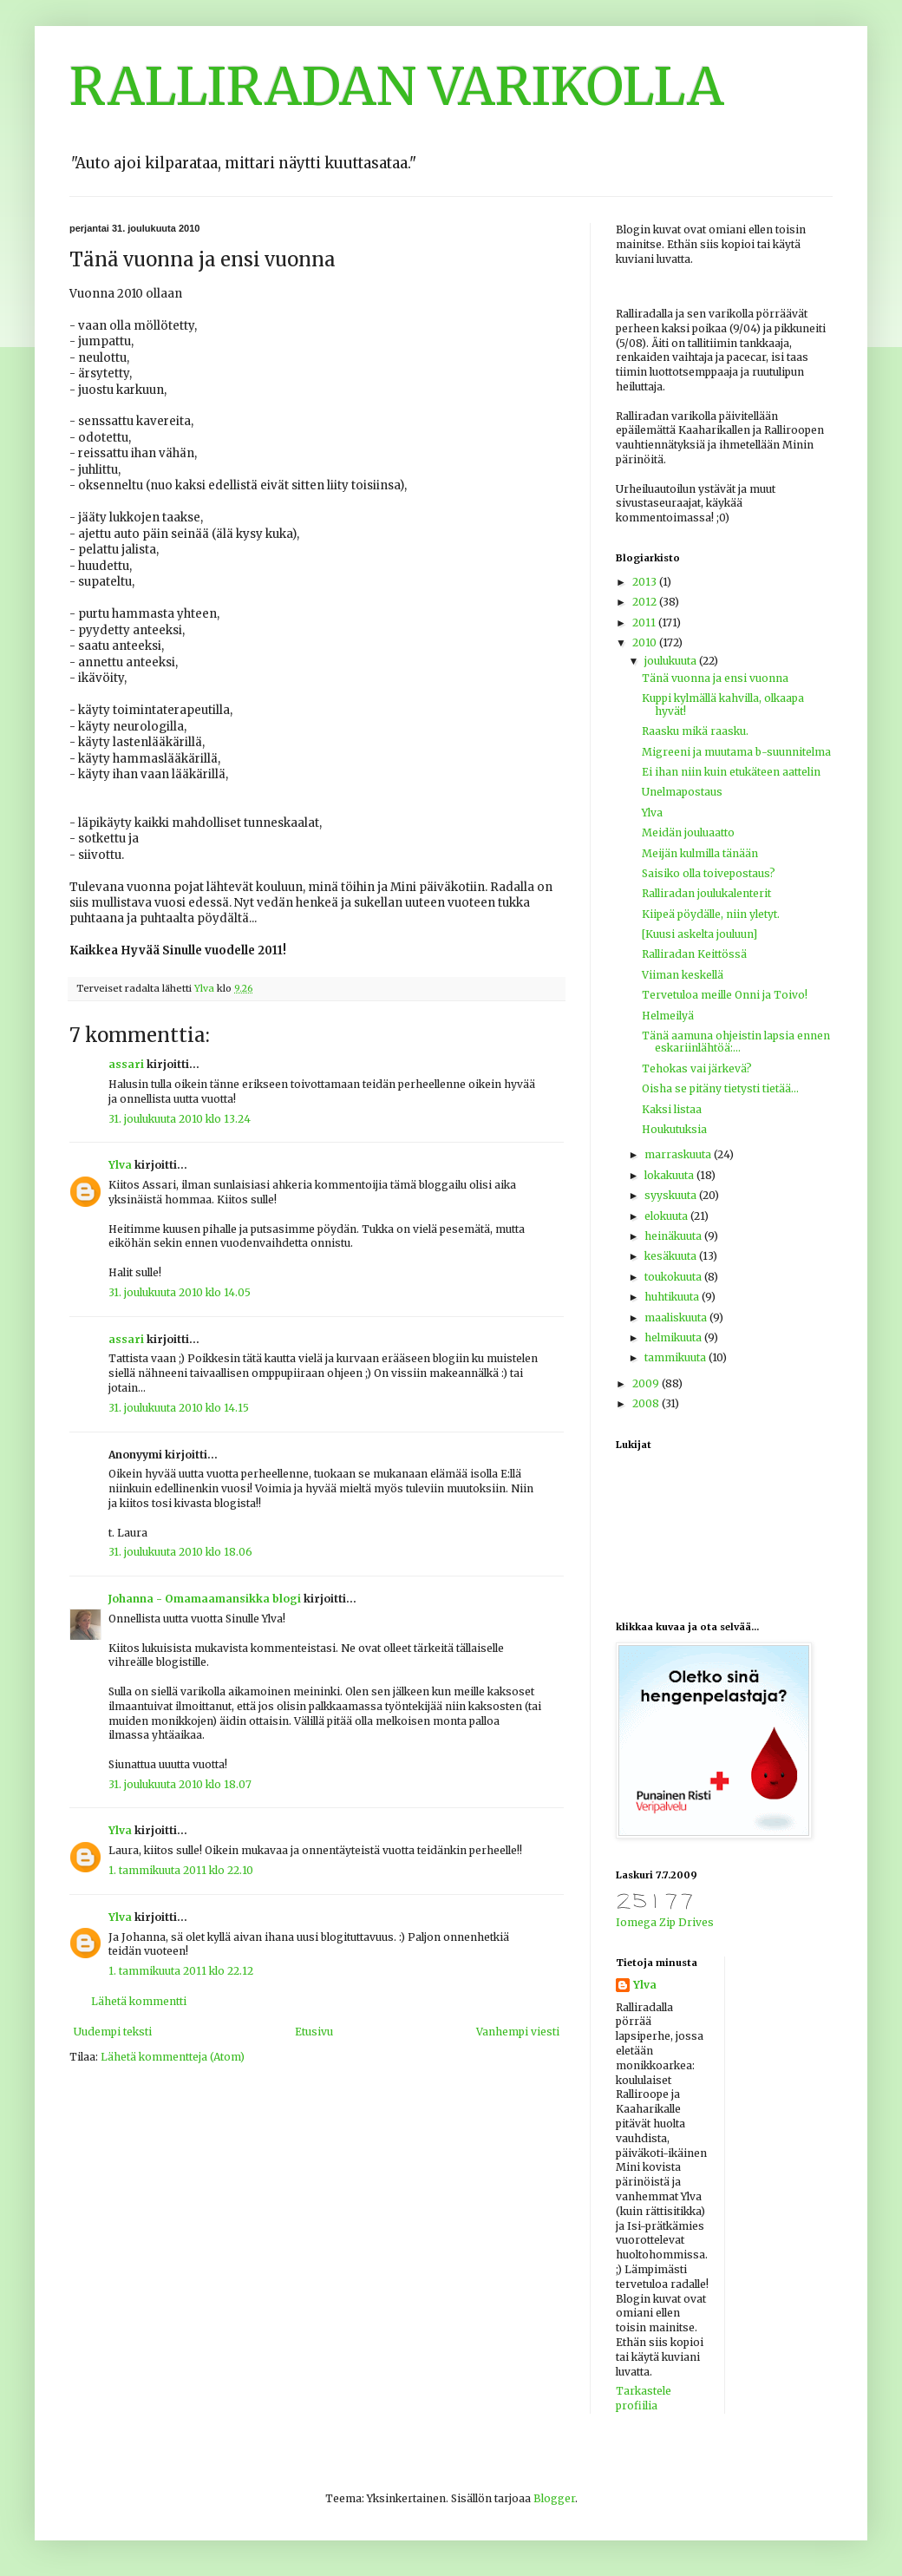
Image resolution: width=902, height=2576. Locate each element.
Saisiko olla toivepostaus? (708, 873)
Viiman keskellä (682, 974)
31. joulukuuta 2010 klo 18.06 (180, 1551)
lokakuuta (670, 1175)
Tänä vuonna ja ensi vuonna (715, 678)
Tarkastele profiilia (643, 2398)
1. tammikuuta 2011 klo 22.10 (180, 1870)
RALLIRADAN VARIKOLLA (396, 86)
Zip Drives (686, 1922)
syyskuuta (671, 1195)
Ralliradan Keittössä (694, 953)
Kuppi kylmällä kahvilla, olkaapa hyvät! (723, 704)
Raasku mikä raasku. (695, 730)
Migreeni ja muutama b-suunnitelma (736, 751)
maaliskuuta (676, 1317)
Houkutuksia (674, 1129)
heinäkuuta (674, 1235)
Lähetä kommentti (138, 2001)
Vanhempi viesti (517, 2031)
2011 (645, 622)
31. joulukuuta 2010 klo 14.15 (178, 1407)
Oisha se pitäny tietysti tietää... (720, 1088)
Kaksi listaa (672, 1109)
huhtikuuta (673, 1296)
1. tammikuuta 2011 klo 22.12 (180, 1970)
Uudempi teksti (113, 2031)
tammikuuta (676, 1357)
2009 (647, 1383)
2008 (647, 1403)
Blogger (554, 2498)
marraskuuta (679, 1154)
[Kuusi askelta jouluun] (699, 934)
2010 (645, 642)
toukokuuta (674, 1276)
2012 (645, 601)
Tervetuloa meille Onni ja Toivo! (724, 994)
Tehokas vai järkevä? (697, 1068)
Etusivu (314, 2031)
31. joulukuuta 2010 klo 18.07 (180, 1784)
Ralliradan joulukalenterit (706, 893)
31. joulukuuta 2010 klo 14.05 (179, 1292)
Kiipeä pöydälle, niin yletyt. (711, 914)
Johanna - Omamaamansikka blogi (204, 1598)
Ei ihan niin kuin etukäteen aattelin (731, 771)
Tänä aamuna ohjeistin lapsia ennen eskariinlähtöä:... (736, 1041)
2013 (645, 581)
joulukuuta (671, 660)
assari (126, 1064)
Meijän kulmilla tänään (700, 853)
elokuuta (667, 1215)
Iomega (636, 1922)
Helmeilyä (668, 1015)
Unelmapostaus (682, 791)
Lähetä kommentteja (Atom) (173, 2056)
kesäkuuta (671, 1255)
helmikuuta (674, 1337)
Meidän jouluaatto (688, 832)
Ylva (120, 1164)
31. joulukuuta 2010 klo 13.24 (179, 1118)
